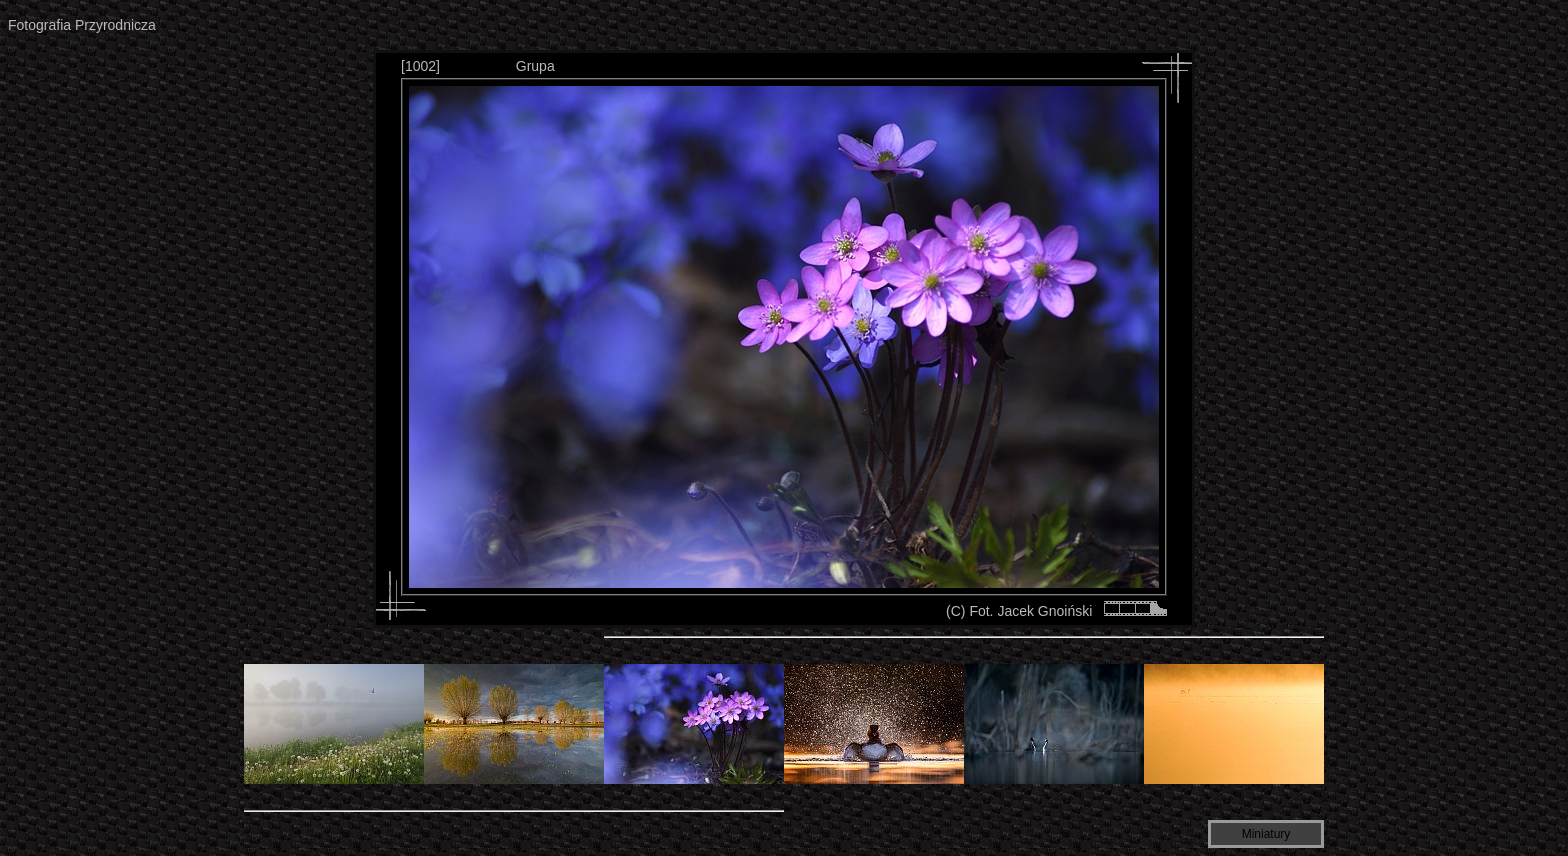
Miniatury (1266, 834)
